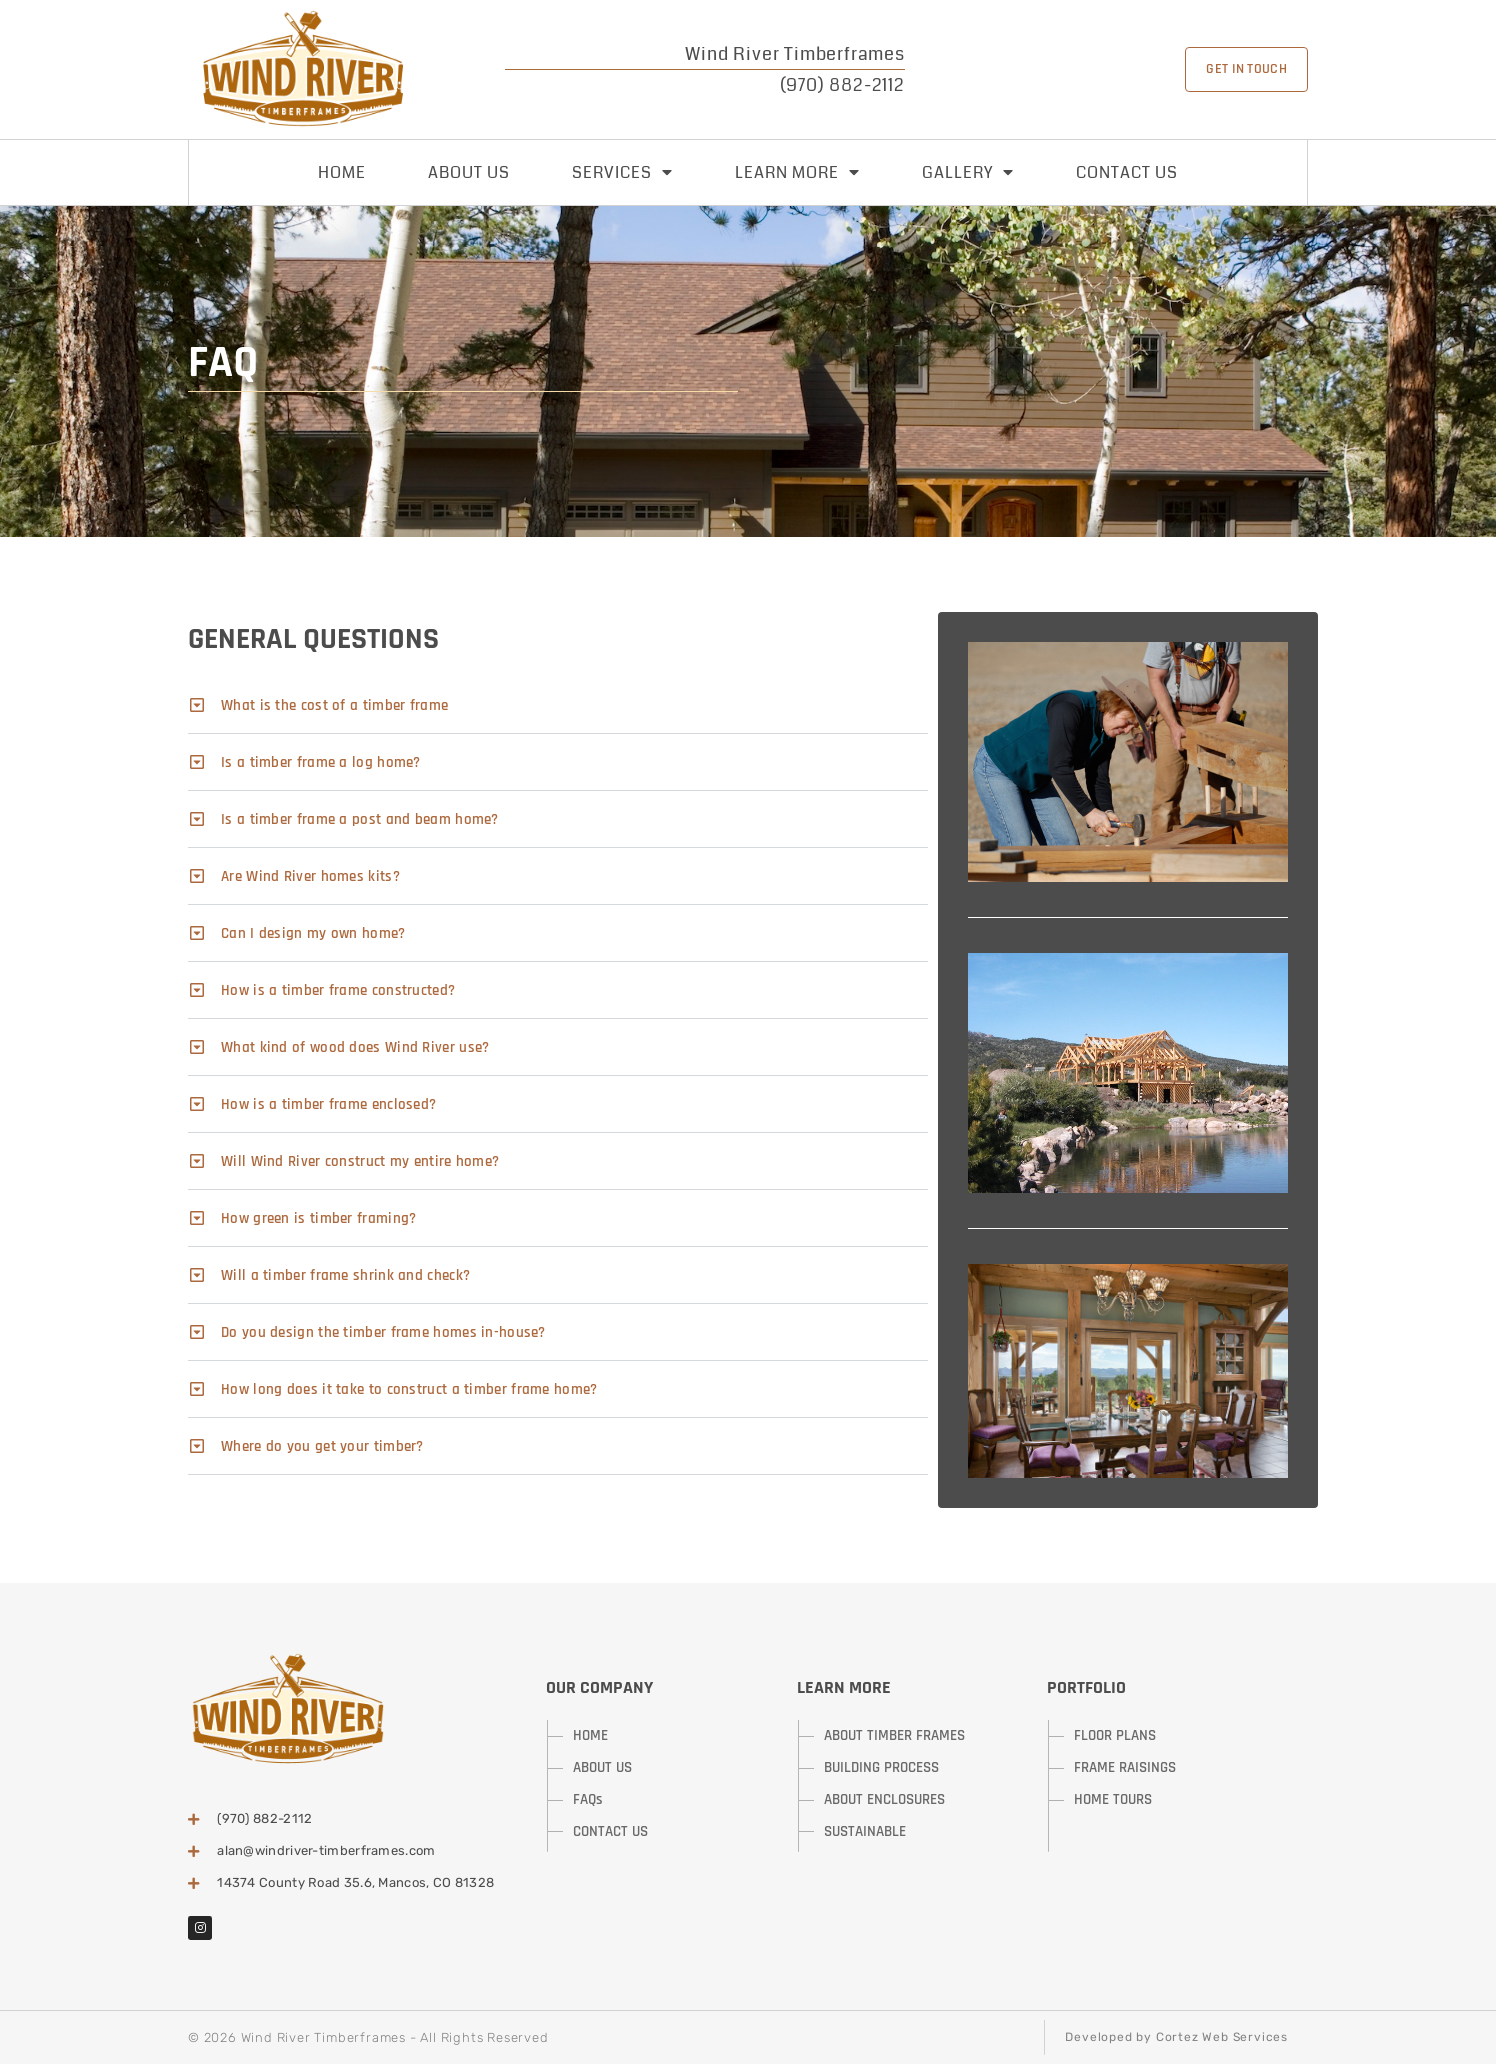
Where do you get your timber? (322, 1446)
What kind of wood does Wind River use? (355, 1047)
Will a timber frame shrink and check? (345, 1275)
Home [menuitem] (342, 172)
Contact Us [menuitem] (1127, 172)
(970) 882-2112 (842, 85)
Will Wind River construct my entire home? (360, 1161)
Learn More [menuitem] (797, 172)
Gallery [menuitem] (968, 172)
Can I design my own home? (313, 933)
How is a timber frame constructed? (338, 990)
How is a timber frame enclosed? (328, 1104)
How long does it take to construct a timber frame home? (409, 1389)
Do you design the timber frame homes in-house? (383, 1332)
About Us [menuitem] (469, 172)
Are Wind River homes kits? (310, 876)
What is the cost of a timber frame (334, 705)
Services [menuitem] (622, 172)
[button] (558, 705)
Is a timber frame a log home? (321, 762)
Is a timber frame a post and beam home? (360, 819)
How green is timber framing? (318, 1218)
